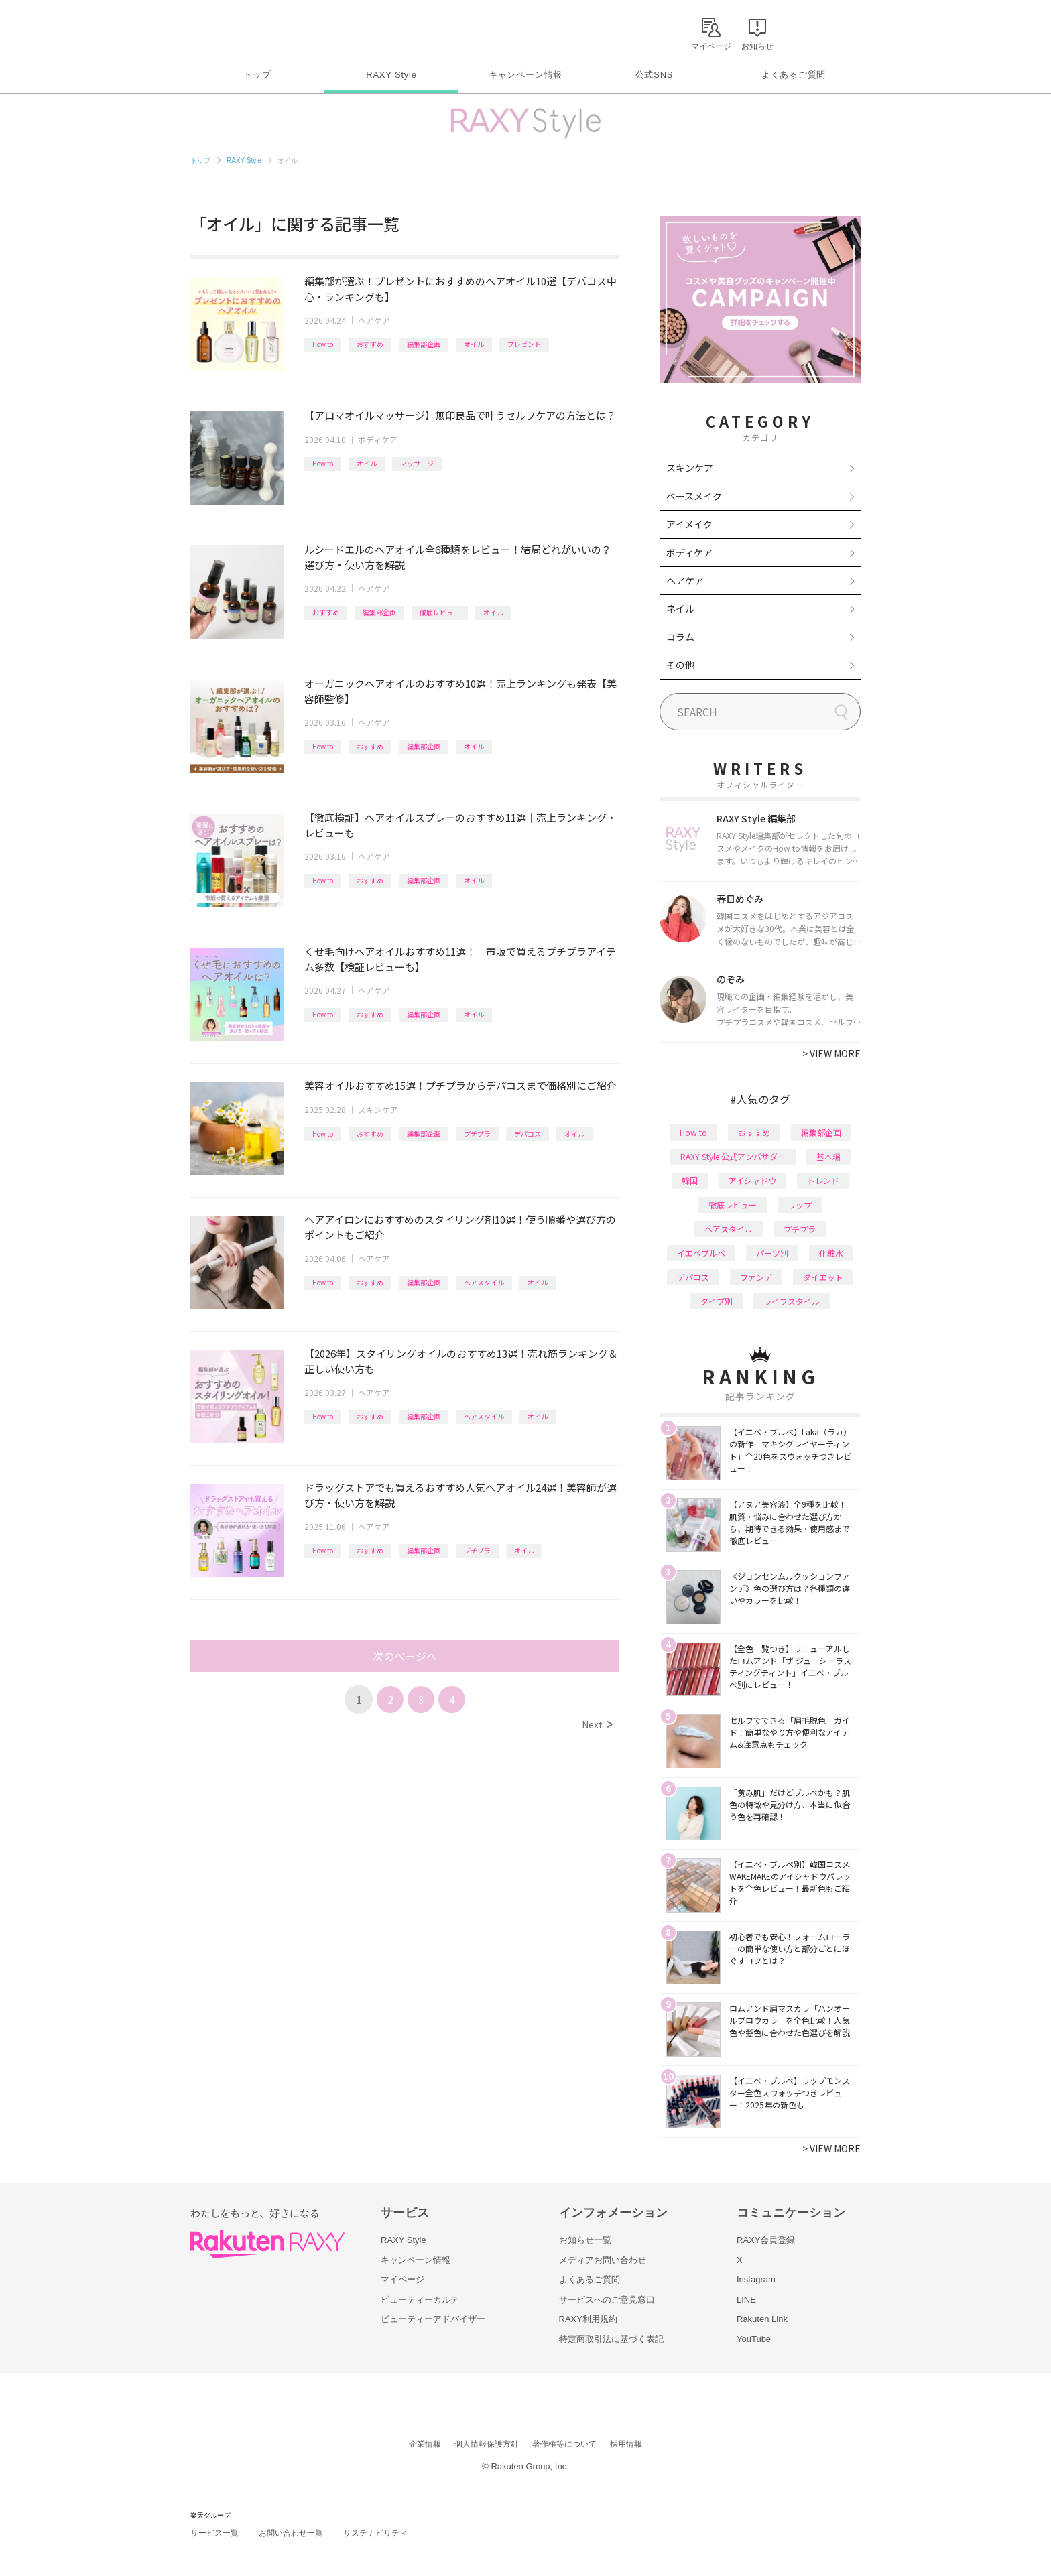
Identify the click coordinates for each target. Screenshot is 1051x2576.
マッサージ (417, 463)
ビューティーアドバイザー (433, 2319)
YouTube (754, 2339)
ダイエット (823, 1277)
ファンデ (756, 1277)
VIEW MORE (831, 1053)
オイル (474, 344)
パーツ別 (772, 1253)
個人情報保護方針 (486, 2444)
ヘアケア (374, 320)
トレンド (823, 1180)
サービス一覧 (214, 2533)
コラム (680, 636)
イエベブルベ (701, 1253)
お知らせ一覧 (585, 2240)
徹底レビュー (440, 612)
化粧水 (831, 1253)
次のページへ (405, 1656)
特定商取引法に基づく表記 (611, 2339)
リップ (800, 1204)
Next (597, 1724)
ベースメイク (694, 496)
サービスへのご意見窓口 (607, 2300)
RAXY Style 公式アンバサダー (733, 1156)
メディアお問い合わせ (602, 2260)
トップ (257, 75)
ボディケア (377, 439)
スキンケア (378, 1109)
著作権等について (564, 2444)
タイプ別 (716, 1301)
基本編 (828, 1156)
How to (322, 344)
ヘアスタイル (484, 1282)
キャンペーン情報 (525, 75)
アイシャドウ (752, 1180)
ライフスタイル (791, 1301)
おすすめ (370, 344)
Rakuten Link (762, 2319)
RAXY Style (391, 75)
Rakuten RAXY (249, 31)
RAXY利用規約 (588, 2319)
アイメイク (689, 524)
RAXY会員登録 (766, 2240)
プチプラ (477, 1134)
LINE (746, 2300)
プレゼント (524, 344)
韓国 (690, 1180)
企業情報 (425, 2444)
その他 (680, 664)
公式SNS (654, 75)
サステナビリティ (375, 2533)
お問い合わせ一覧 (291, 2533)
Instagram (756, 2279)
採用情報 (626, 2444)
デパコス (527, 1134)
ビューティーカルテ (420, 2300)
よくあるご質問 (793, 75)
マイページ (402, 2279)
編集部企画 (423, 344)
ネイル (680, 608)
